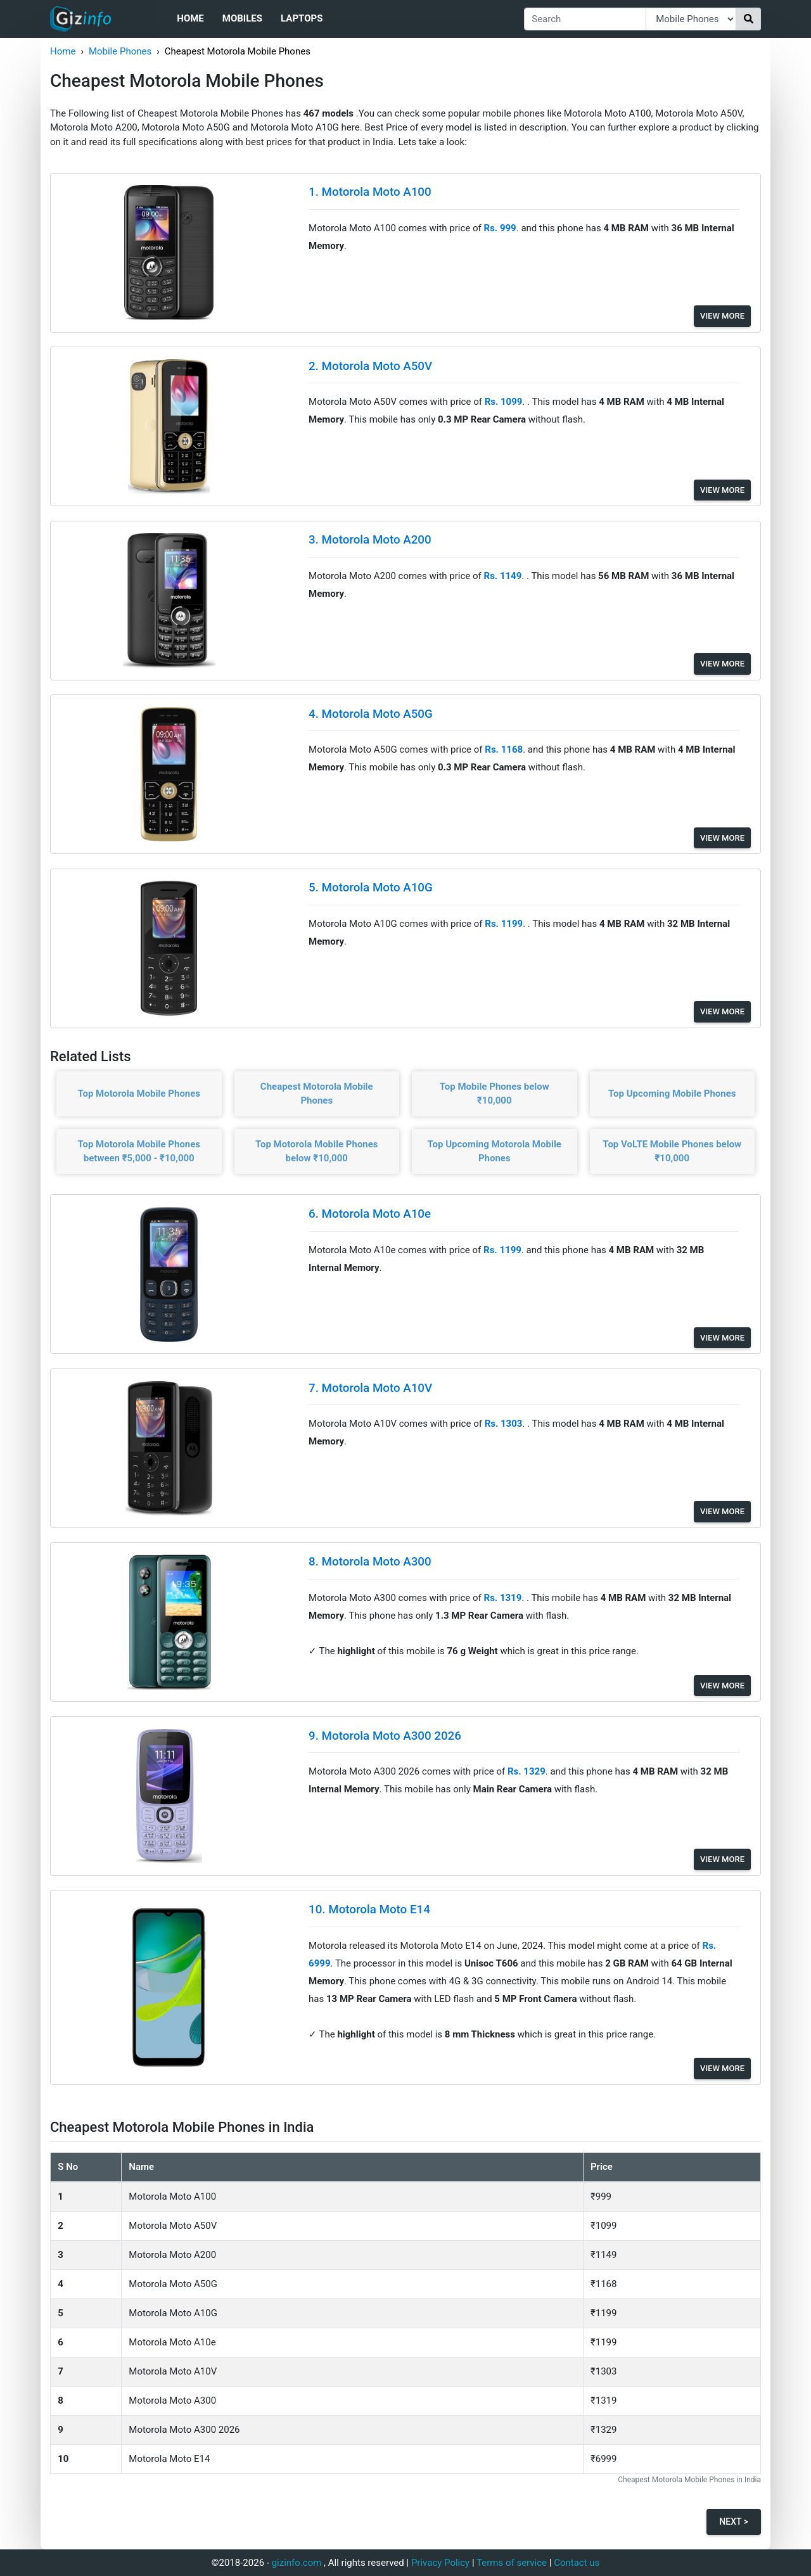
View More (722, 316)
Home (190, 18)
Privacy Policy (440, 2562)
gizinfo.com (297, 2562)
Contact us (576, 2562)
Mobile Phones (120, 51)
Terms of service (511, 2562)
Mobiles (242, 18)
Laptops (301, 18)
